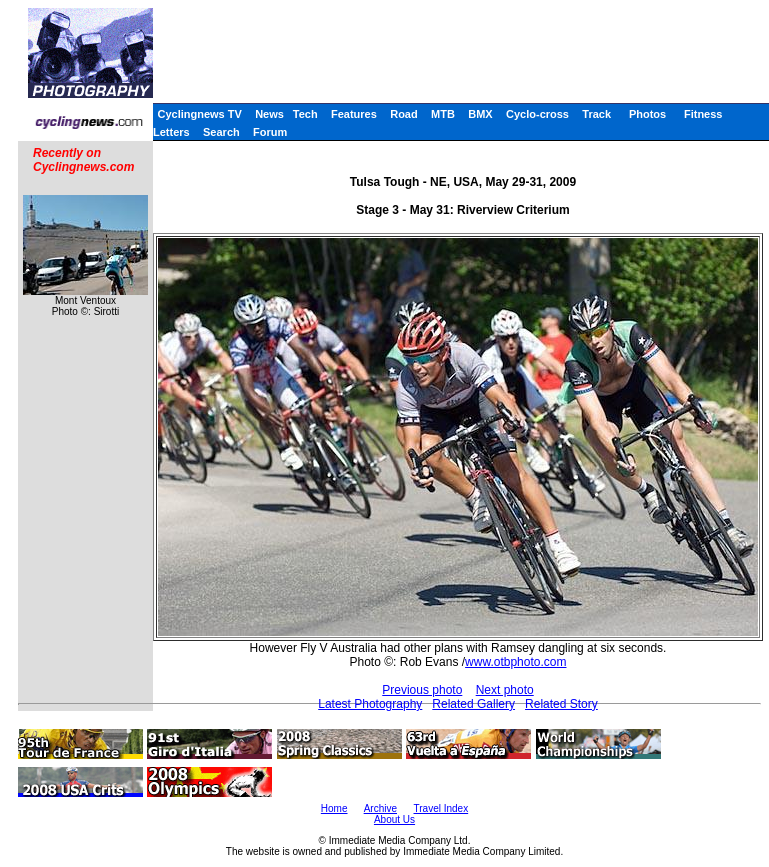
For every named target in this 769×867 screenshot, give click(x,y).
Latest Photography (370, 704)
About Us (394, 819)
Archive (380, 808)
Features (354, 114)
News (269, 114)
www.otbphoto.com (515, 662)
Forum (270, 132)
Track (596, 114)
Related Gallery (473, 704)
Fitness (703, 114)
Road (404, 114)
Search (221, 132)
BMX (480, 114)
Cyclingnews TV (199, 114)
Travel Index (441, 808)
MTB (443, 114)
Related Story (561, 704)
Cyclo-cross (537, 114)
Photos (647, 114)
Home (334, 808)
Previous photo (422, 690)
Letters (171, 132)
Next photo (505, 690)
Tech (305, 114)
